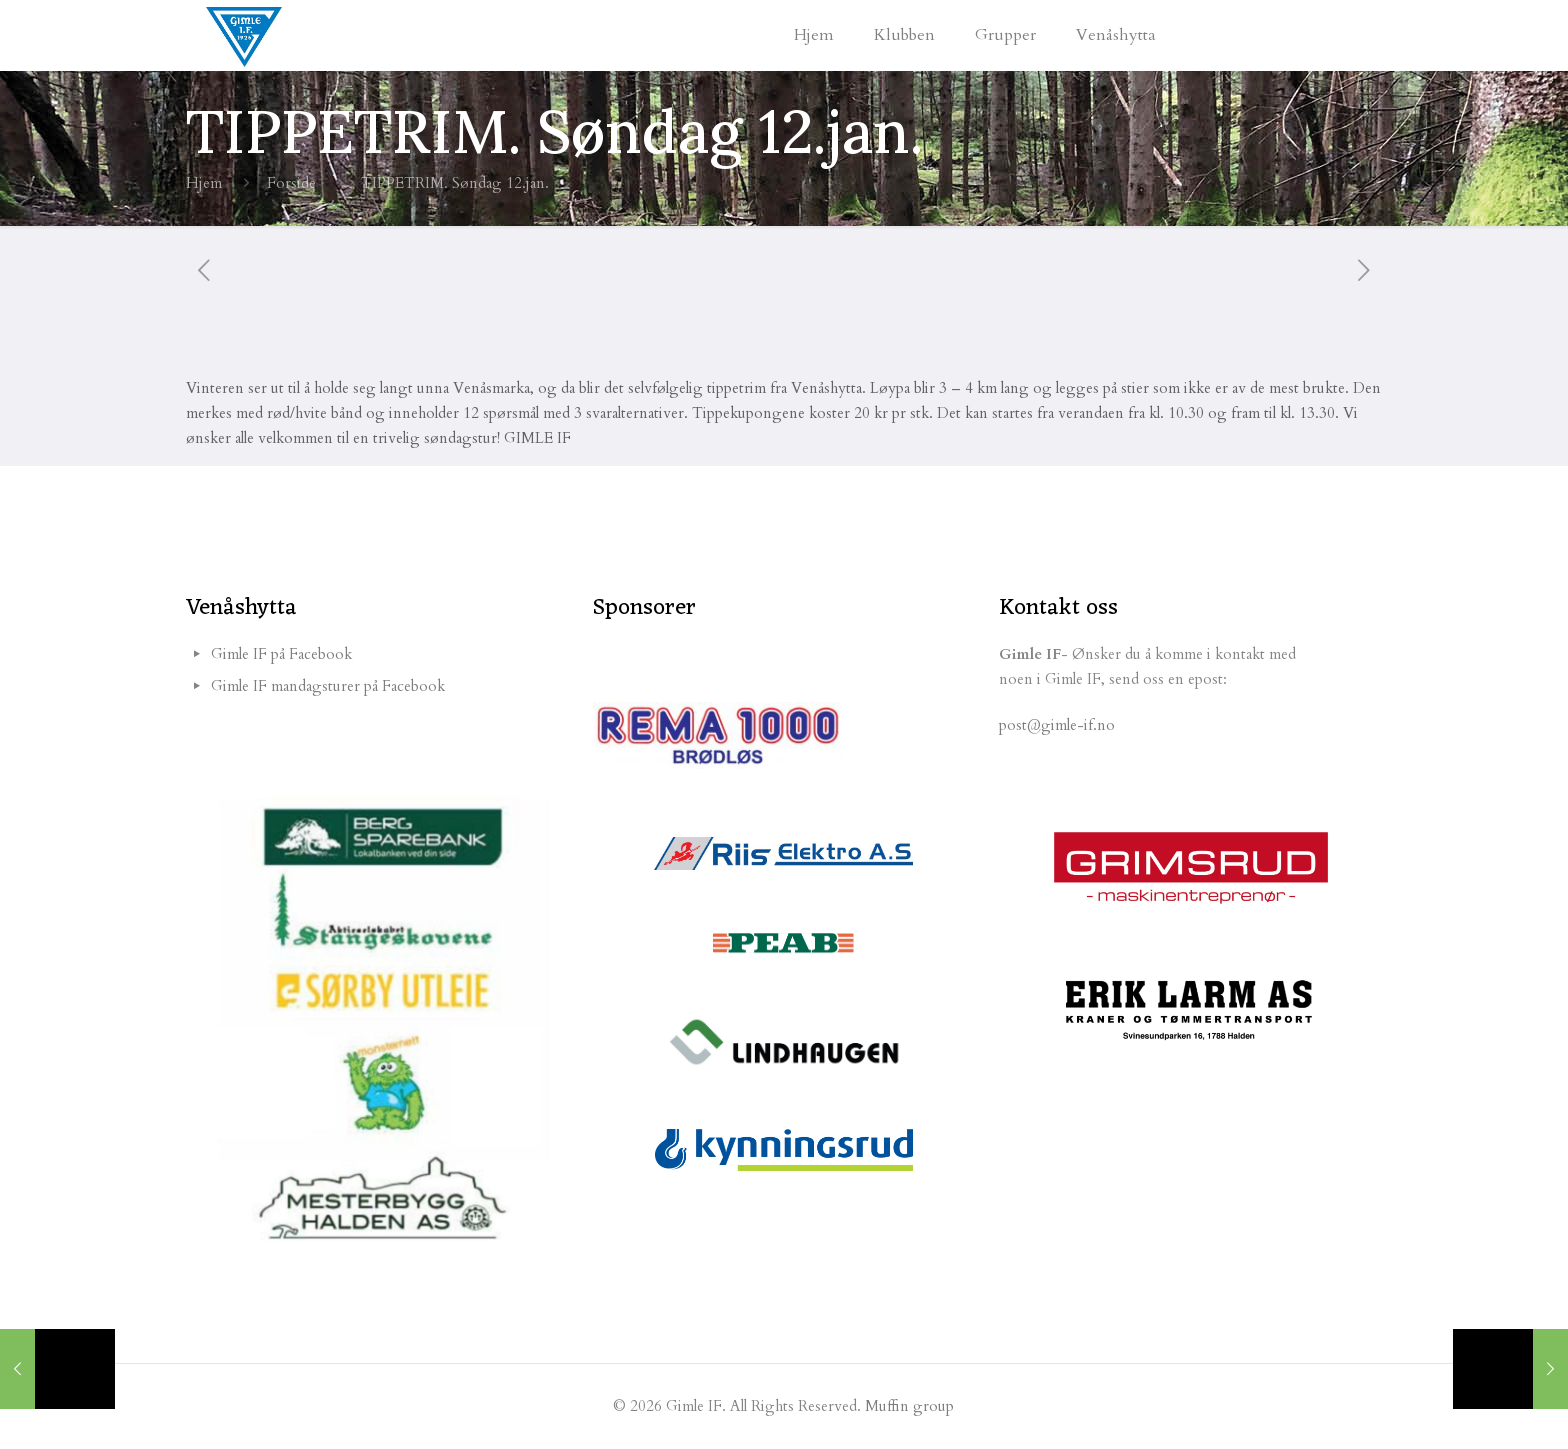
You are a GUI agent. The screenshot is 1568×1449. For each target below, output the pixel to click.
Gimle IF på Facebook (281, 654)
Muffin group (909, 1406)
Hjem (204, 183)
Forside (291, 183)
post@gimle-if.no (1057, 725)
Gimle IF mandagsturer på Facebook (328, 686)
